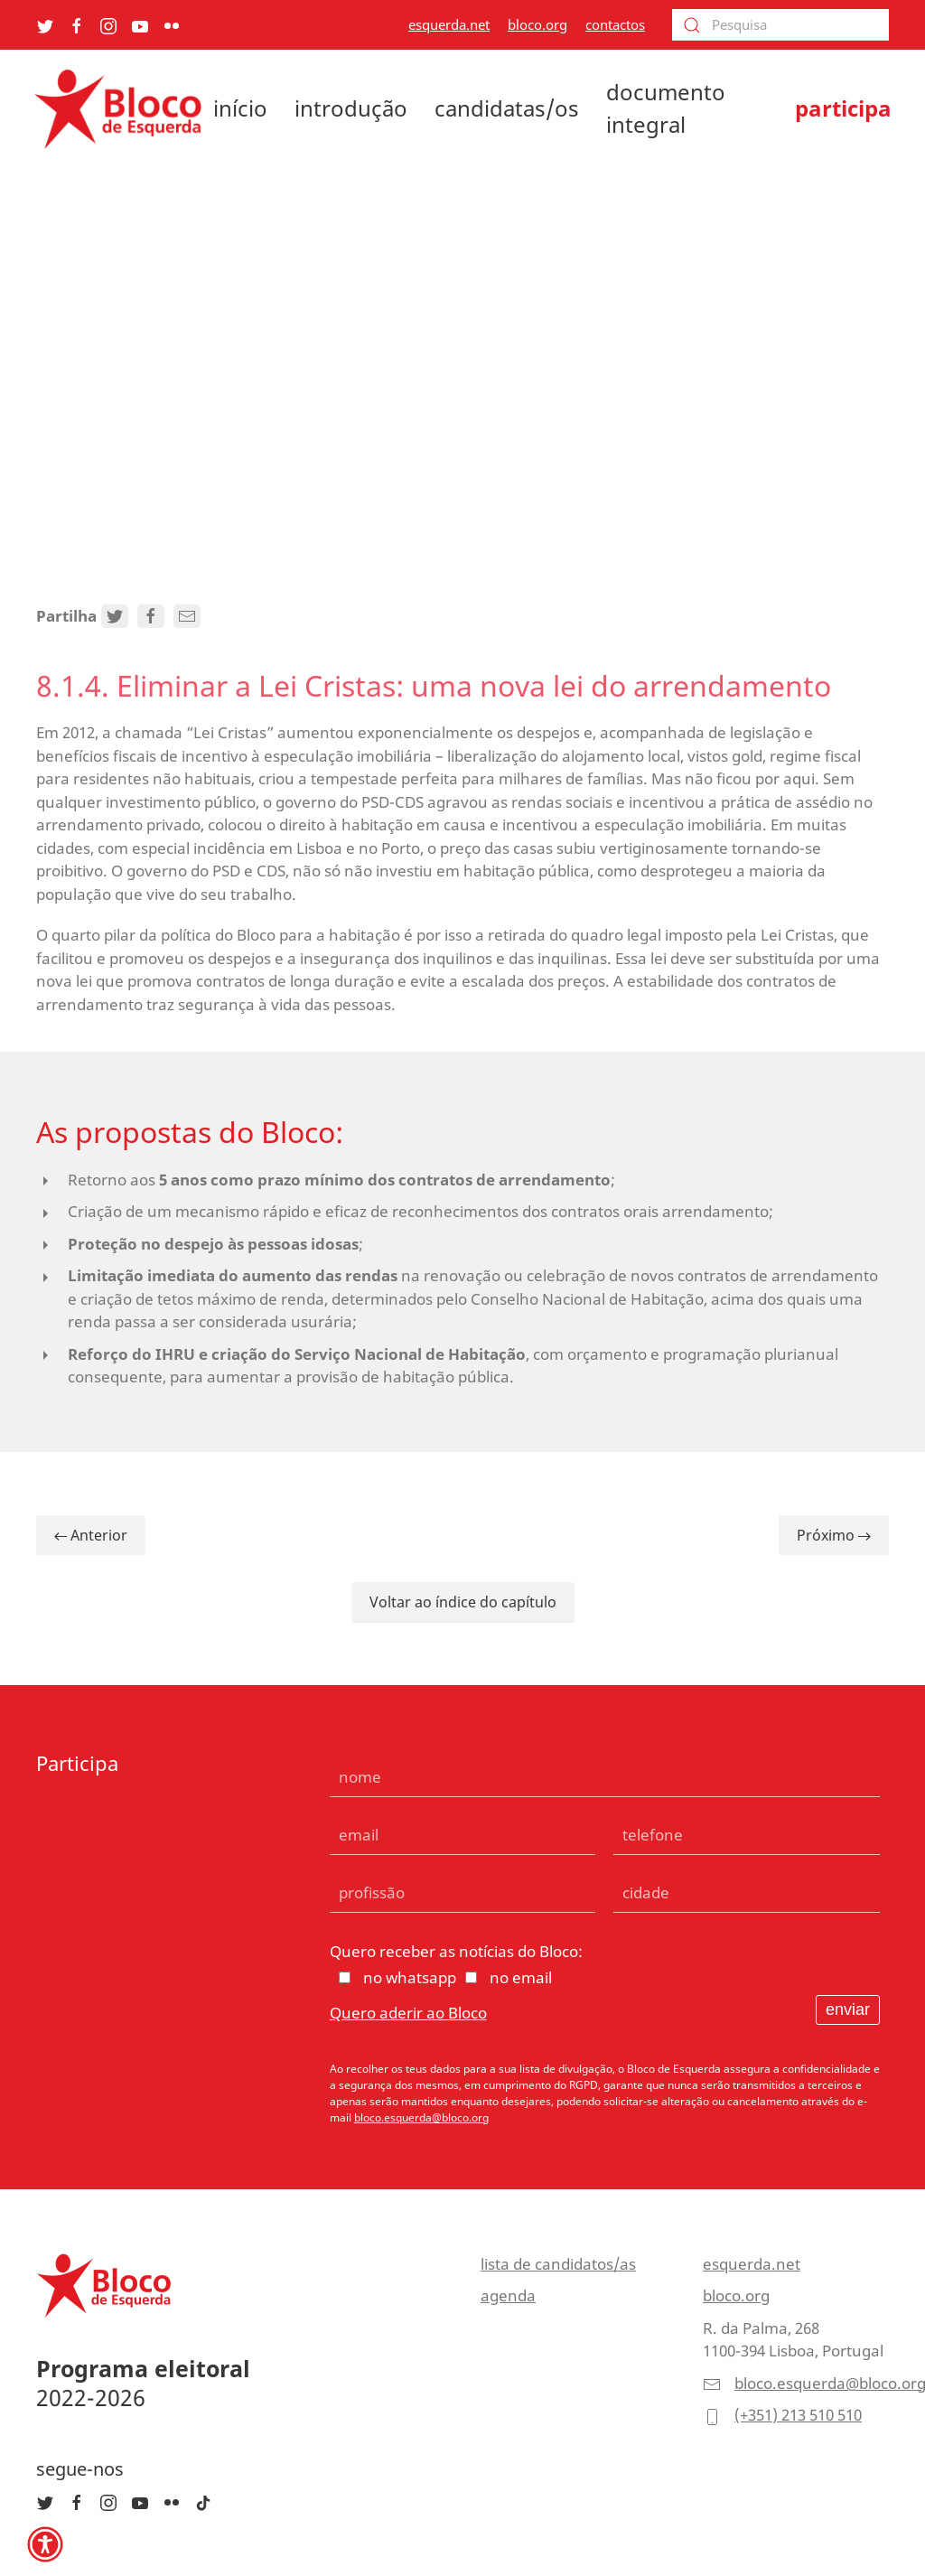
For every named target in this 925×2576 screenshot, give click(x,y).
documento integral (665, 108)
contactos (615, 24)
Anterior (90, 1535)
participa (843, 108)
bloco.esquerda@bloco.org (421, 2117)
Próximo (834, 1535)
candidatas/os (506, 108)
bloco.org (537, 24)
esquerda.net (449, 24)
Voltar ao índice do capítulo (462, 1602)
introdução (350, 108)
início (240, 108)
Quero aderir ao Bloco (408, 2012)
